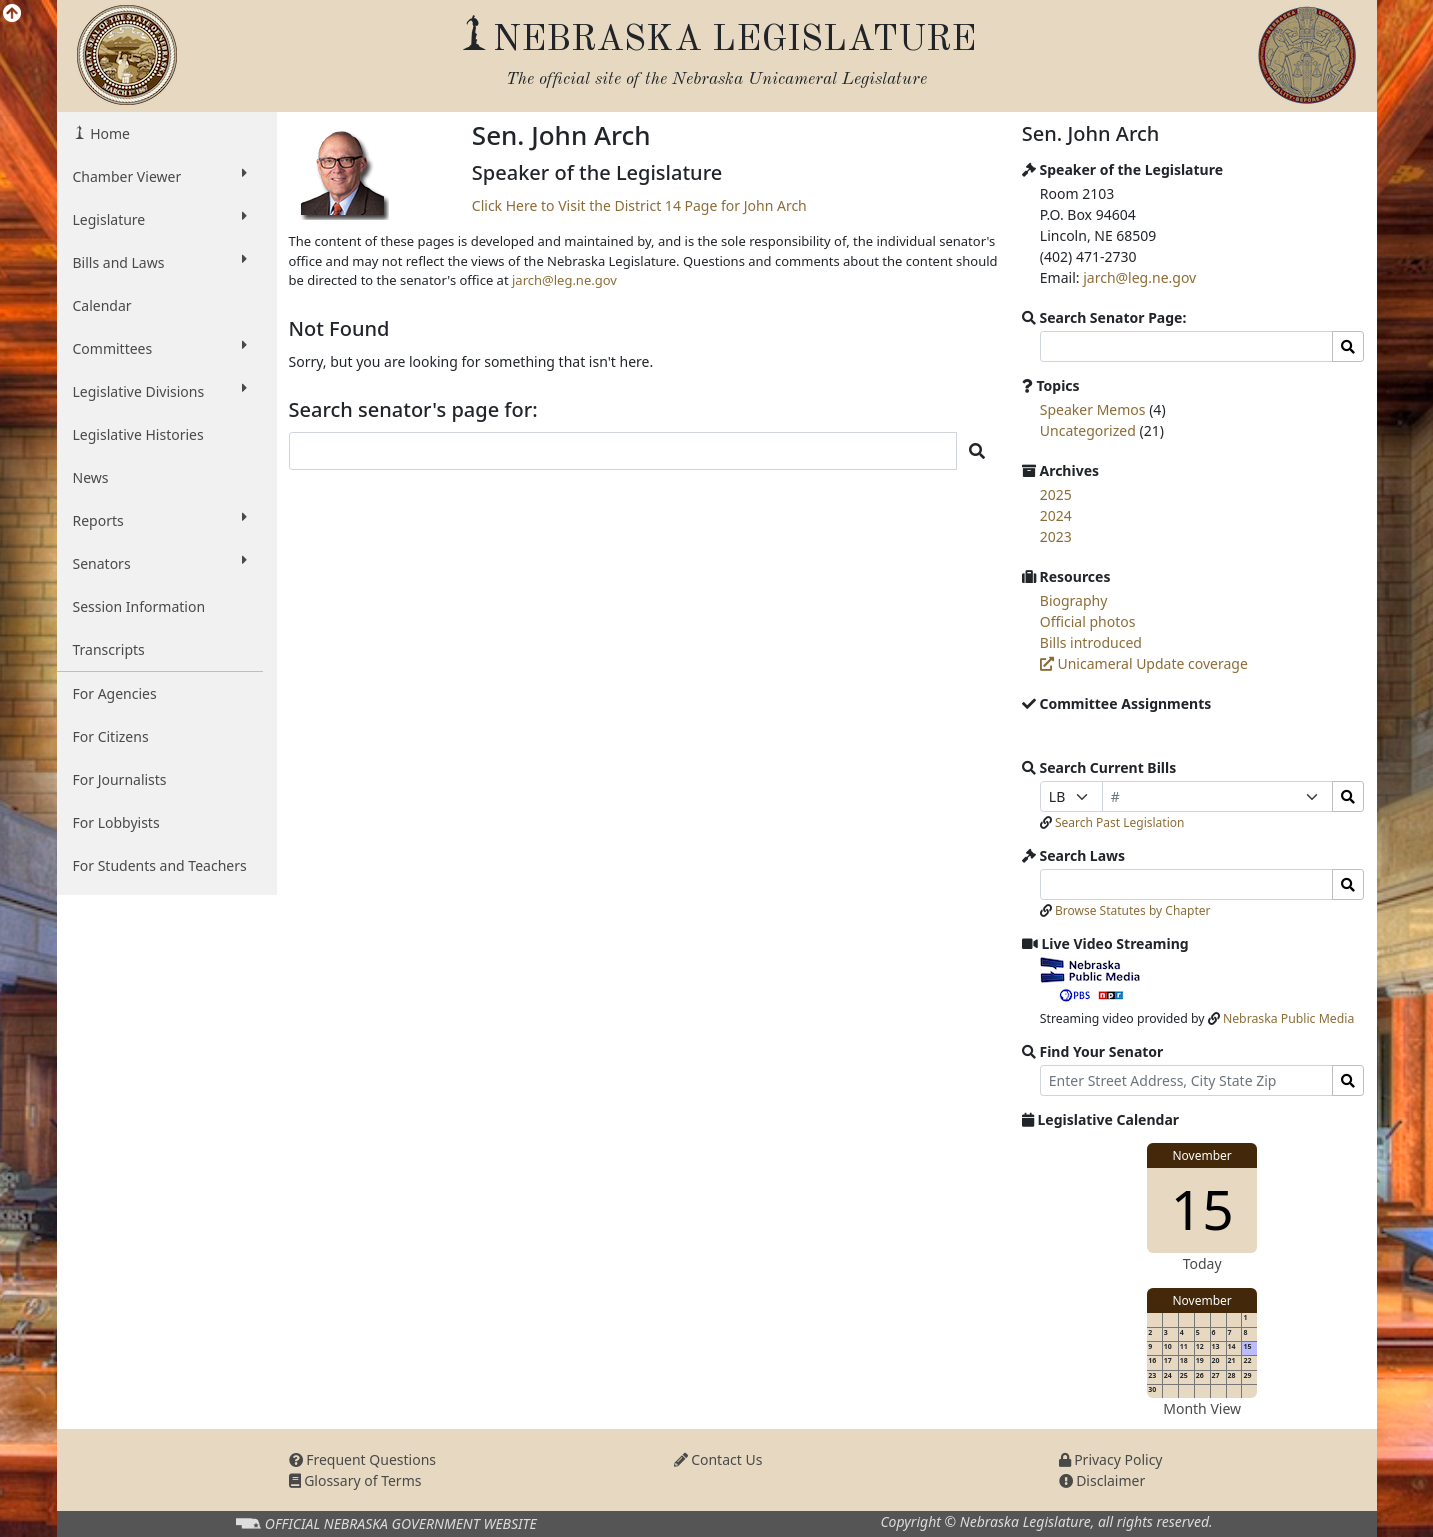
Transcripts (109, 649)
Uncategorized (1088, 430)
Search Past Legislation (1120, 822)
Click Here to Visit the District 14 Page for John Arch (639, 205)
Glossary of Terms (355, 1480)
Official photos (1088, 621)
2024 (1056, 515)
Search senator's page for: (413, 410)
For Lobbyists (116, 822)
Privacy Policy (1111, 1459)
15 (1202, 1208)
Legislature (160, 219)
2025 (1056, 494)
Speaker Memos (1093, 409)
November (1201, 1155)
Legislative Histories (138, 434)
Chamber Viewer (160, 176)
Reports (160, 520)
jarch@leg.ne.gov (564, 280)
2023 (1056, 536)
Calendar (102, 305)
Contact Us (718, 1459)
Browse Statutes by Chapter (1133, 910)
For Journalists (120, 779)
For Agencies (115, 693)
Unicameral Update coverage (1144, 663)
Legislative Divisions (160, 391)
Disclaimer (1102, 1480)
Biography (1074, 600)
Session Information (139, 606)
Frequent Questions (363, 1459)
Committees (160, 348)
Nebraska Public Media (1288, 1018)
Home (108, 133)
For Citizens (111, 736)
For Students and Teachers (160, 865)
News (91, 477)
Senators (160, 563)
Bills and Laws (160, 262)
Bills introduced (1091, 642)
